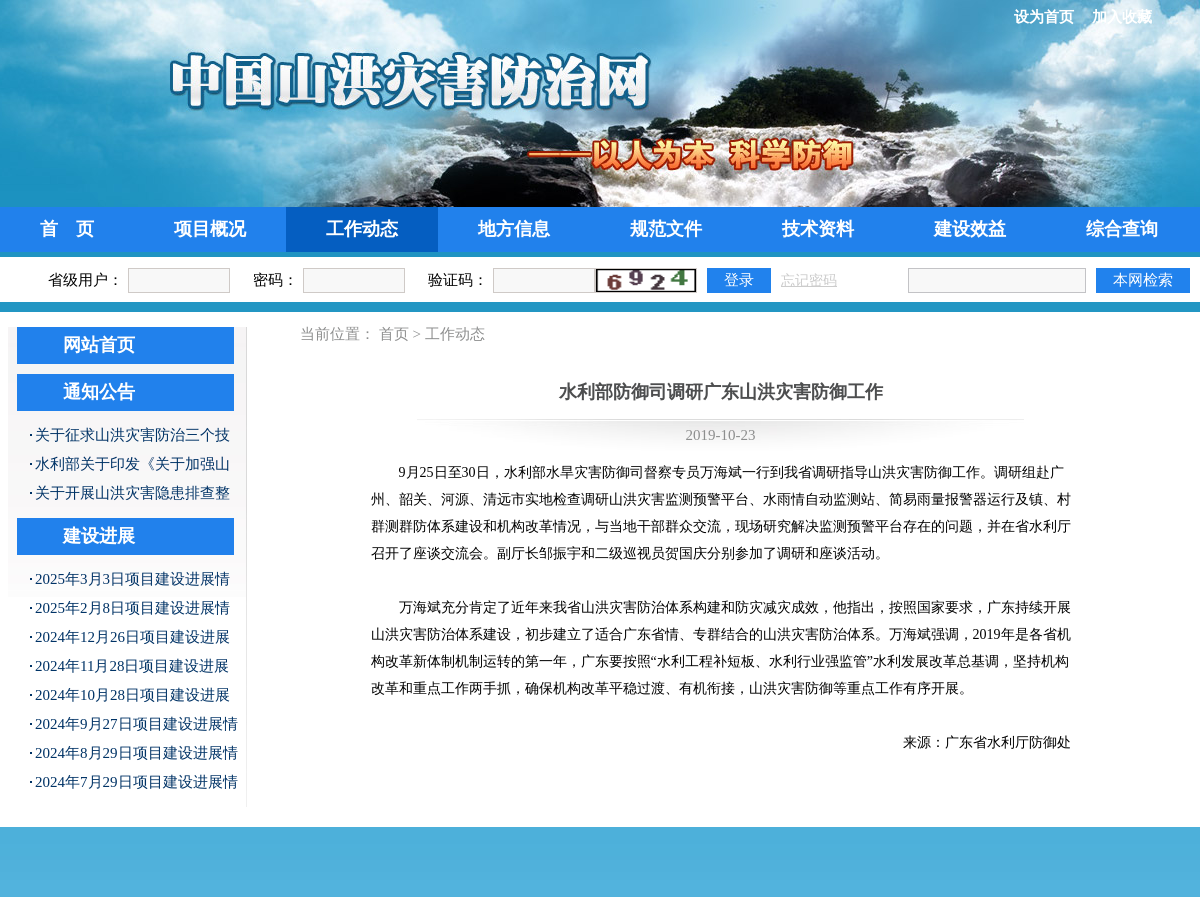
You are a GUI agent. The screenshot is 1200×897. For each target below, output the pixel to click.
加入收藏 (1122, 17)
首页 (394, 334)
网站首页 (99, 345)
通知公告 (99, 392)
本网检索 (1143, 279)
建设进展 (99, 536)
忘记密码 (809, 280)
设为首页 (1044, 17)
